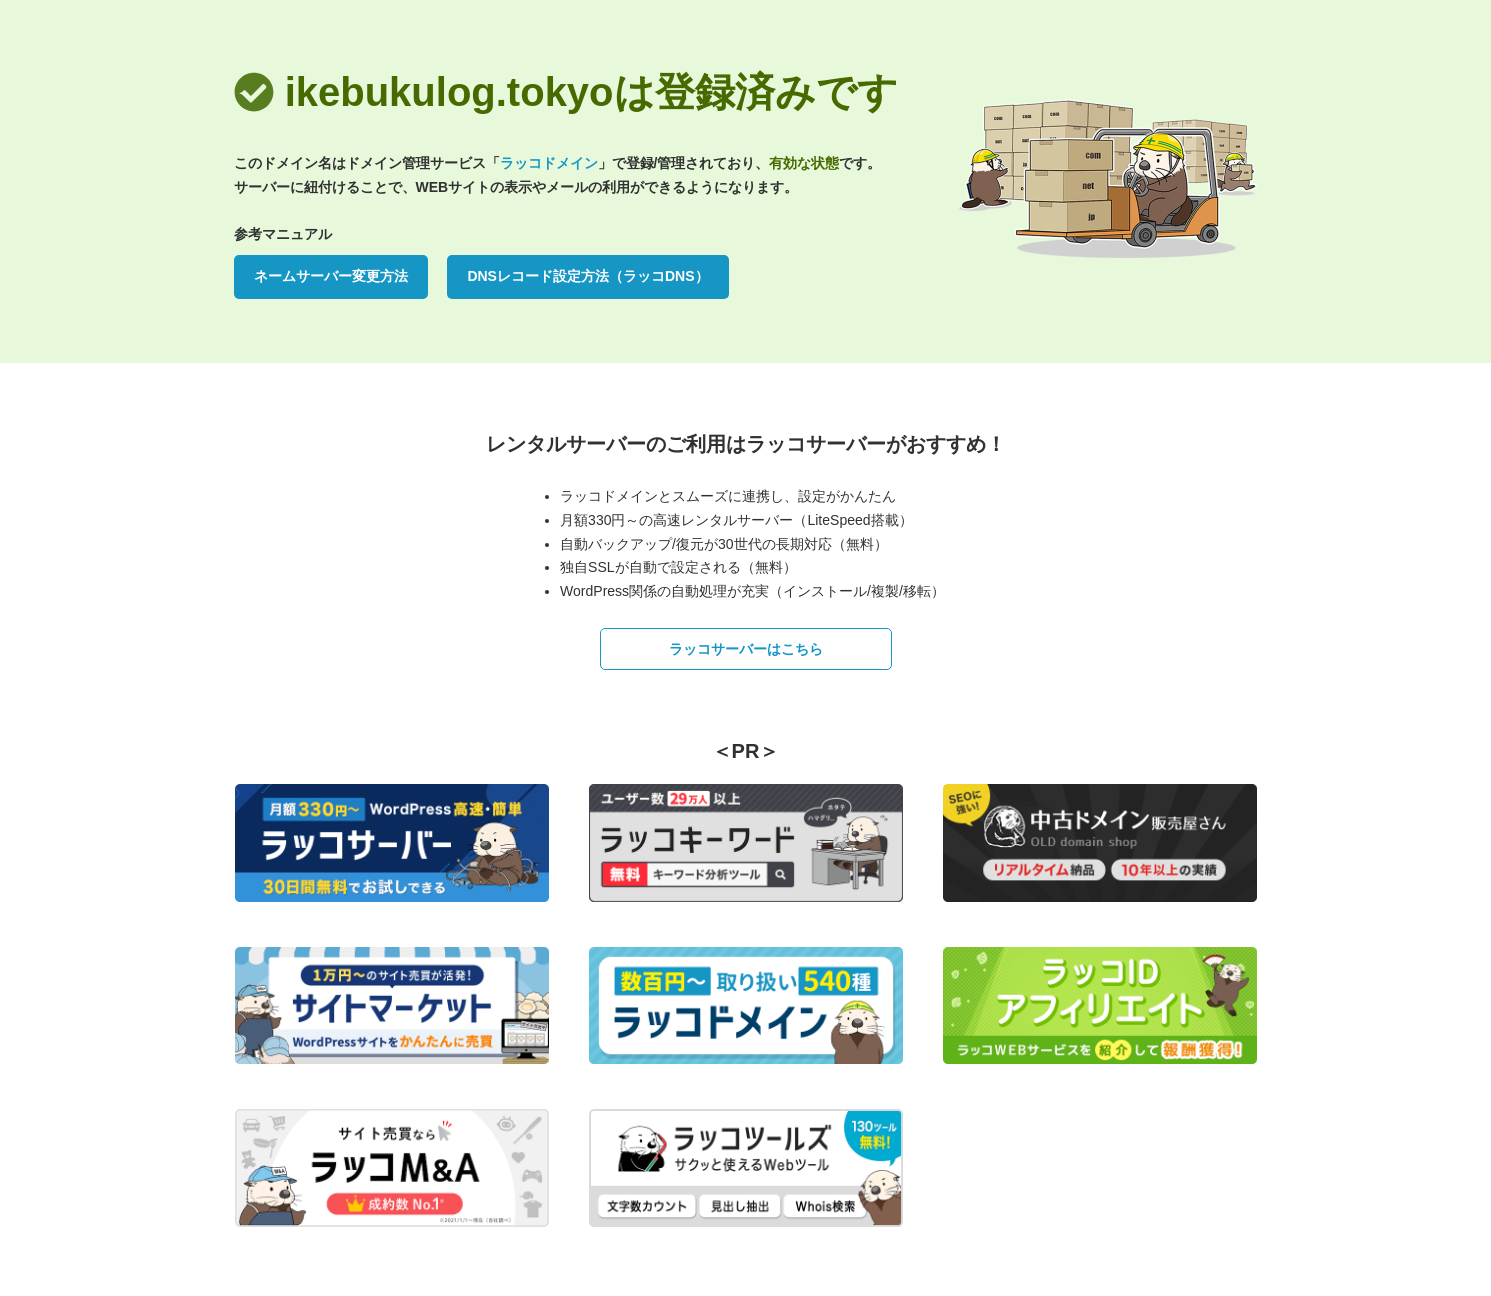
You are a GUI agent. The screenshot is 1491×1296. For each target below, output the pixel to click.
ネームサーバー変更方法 (331, 276)
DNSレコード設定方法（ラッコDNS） (587, 276)
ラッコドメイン (549, 163)
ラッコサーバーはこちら (746, 649)
